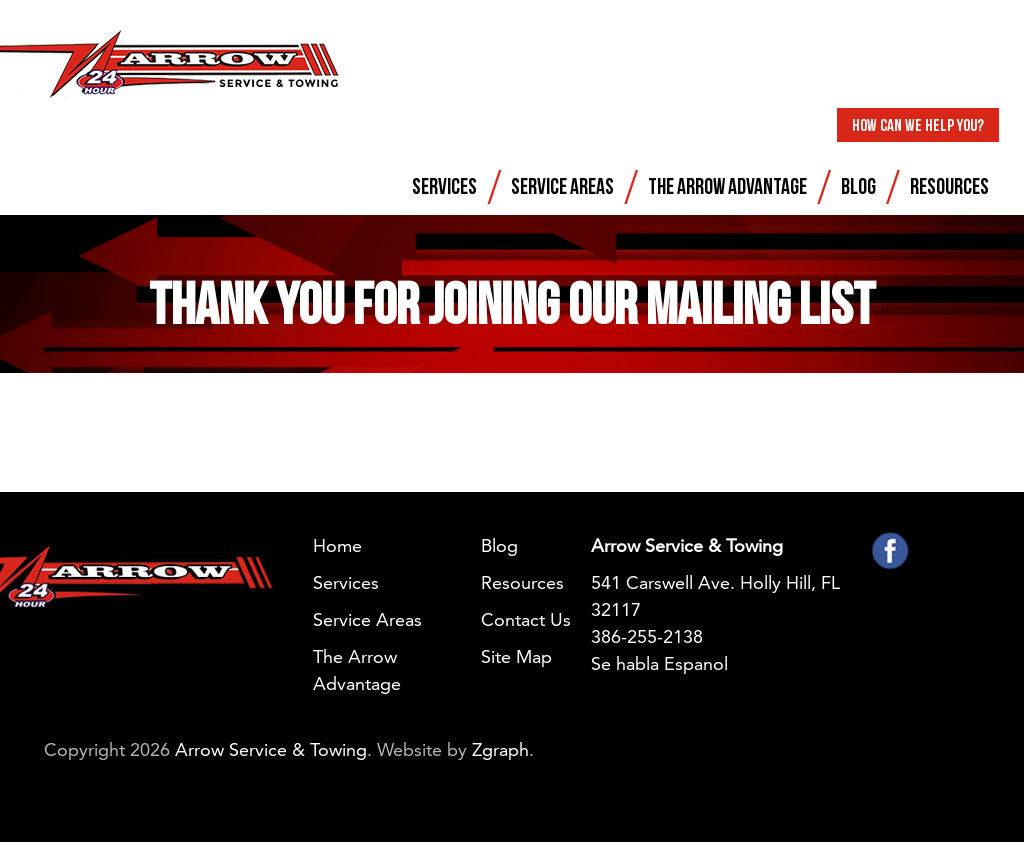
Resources (949, 185)
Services (444, 185)
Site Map (516, 656)
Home (337, 545)
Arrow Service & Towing (271, 749)
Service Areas (562, 185)
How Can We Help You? (918, 125)
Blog (858, 185)
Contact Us (526, 619)
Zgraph (500, 749)
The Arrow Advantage (727, 185)
